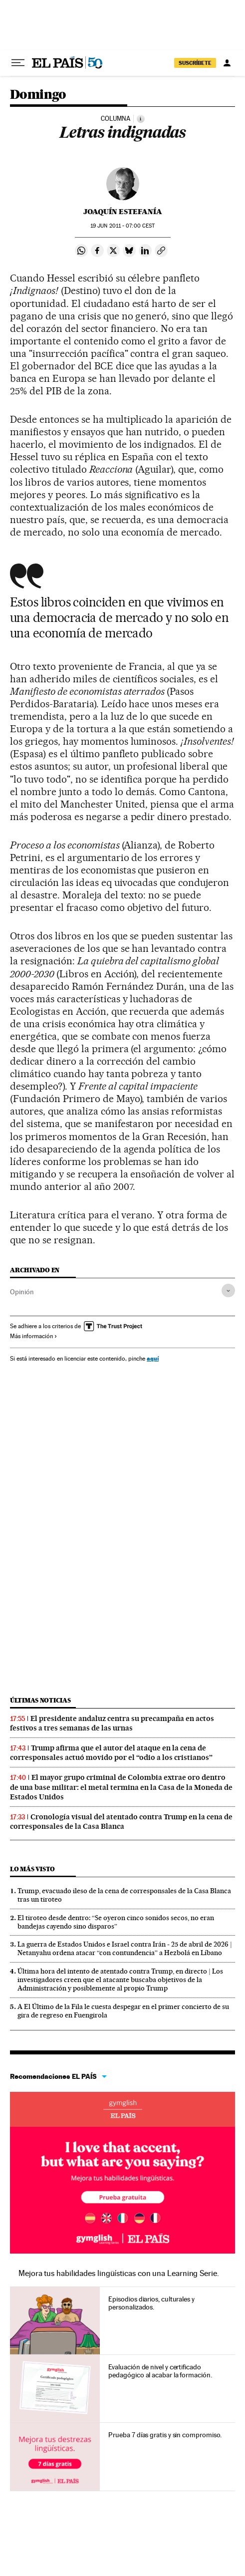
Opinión (22, 1292)
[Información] (141, 119)
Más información (33, 1336)
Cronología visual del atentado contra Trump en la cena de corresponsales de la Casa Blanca (121, 1821)
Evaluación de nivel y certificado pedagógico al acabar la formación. (160, 2371)
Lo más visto (32, 1869)
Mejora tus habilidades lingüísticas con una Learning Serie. (118, 2273)
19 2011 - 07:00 (122, 226)
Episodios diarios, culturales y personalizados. (151, 2303)
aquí (153, 1358)
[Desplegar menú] (18, 63)
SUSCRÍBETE (195, 62)
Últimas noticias (40, 1700)
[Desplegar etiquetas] (228, 1290)
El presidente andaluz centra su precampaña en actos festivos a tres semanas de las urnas (112, 1723)
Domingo (38, 95)
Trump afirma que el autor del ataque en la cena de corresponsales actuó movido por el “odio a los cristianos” (111, 1752)
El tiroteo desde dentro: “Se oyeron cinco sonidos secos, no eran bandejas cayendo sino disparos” (115, 1922)
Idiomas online (122, 2109)
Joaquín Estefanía (122, 211)
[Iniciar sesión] (227, 63)
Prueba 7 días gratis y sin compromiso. (165, 2435)
